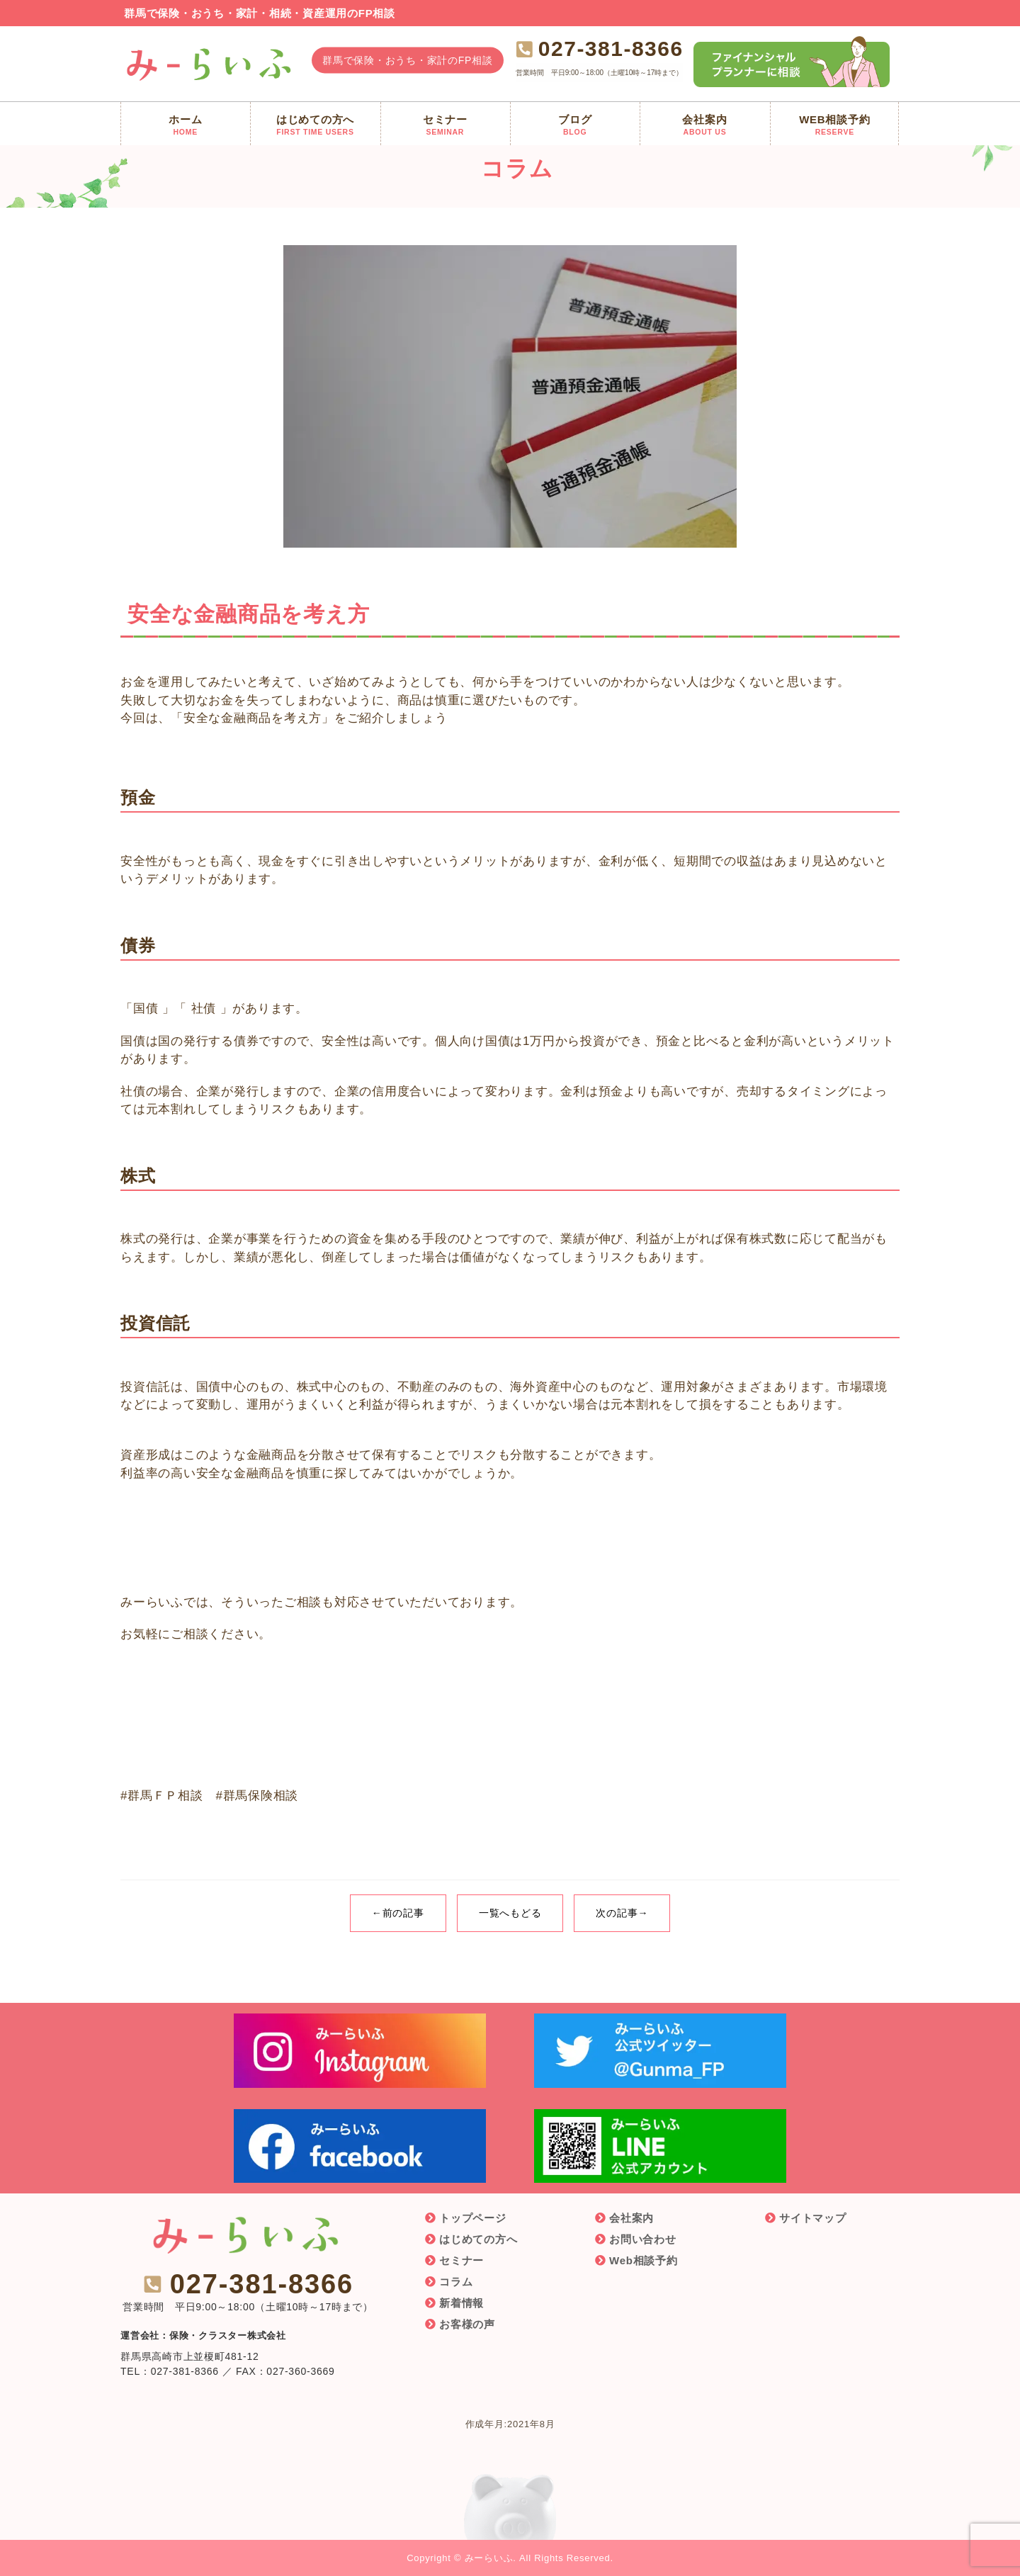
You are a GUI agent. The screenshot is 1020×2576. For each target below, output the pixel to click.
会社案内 (631, 2218)
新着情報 (461, 2303)
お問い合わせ (642, 2239)
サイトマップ (812, 2218)
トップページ (472, 2218)
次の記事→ (622, 1913)
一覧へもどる (510, 1913)
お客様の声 (467, 2324)
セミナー (461, 2260)
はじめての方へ (478, 2239)
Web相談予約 (643, 2260)
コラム (455, 2282)
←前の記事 (398, 1913)
